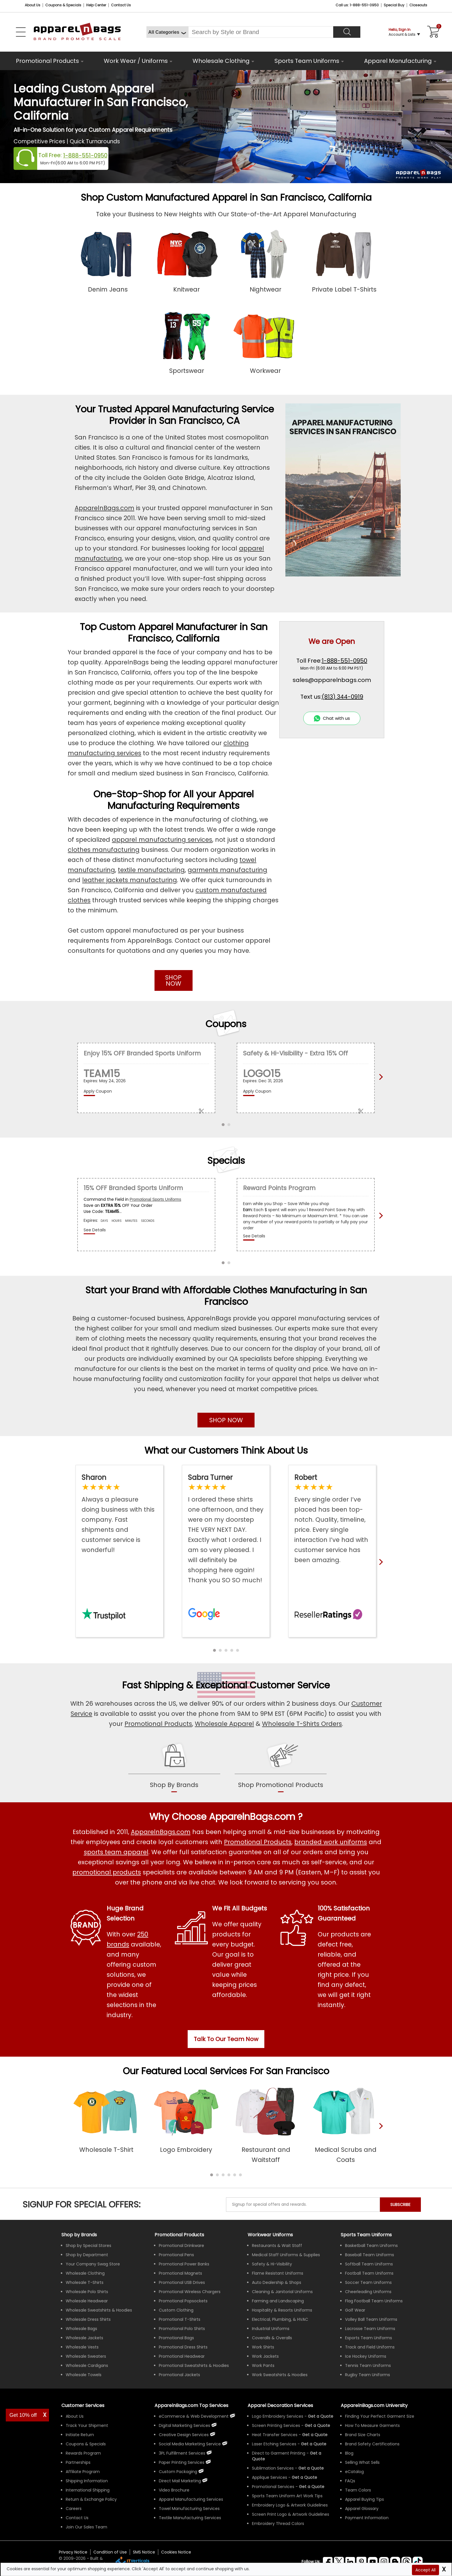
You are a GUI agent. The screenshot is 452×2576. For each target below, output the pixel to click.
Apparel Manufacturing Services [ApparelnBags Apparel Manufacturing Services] (191, 2499)
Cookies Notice (176, 2552)
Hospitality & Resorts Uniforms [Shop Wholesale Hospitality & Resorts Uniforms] (282, 2310)
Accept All (425, 2570)
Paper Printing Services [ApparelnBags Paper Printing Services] (181, 2462)
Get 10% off (23, 2415)
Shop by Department (87, 2255)
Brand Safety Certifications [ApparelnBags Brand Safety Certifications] (372, 2444)
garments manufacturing (227, 870)
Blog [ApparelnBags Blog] (349, 2453)
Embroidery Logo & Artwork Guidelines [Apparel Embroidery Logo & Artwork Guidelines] (290, 2505)
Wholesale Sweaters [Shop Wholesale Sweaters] (86, 2356)
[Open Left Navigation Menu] (21, 32)
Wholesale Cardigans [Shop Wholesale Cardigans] (87, 2365)
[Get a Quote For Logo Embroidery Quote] (320, 2416)
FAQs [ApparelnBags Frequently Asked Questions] (350, 2481)
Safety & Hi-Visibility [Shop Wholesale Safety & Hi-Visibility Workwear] (272, 2264)
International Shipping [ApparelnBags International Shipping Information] (88, 2490)
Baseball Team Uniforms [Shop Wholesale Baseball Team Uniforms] (369, 2255)
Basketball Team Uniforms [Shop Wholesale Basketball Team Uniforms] (371, 2245)
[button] (214, 1650)
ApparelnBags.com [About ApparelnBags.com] (161, 1832)
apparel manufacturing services (162, 839)
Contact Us (121, 5)
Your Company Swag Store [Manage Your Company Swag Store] (93, 2264)
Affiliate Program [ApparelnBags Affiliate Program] (83, 2471)
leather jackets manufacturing (129, 880)
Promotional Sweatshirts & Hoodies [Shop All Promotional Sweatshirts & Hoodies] (194, 2365)
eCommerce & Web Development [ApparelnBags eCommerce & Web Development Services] (194, 2416)
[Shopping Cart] (432, 32)
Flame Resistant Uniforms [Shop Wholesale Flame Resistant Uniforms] (277, 2273)
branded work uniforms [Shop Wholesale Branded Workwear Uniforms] (330, 1842)
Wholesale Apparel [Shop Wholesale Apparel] (224, 1724)
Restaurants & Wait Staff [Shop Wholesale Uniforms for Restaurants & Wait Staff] (277, 2245)
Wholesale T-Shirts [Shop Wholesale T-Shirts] (84, 2282)
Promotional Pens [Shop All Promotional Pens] (176, 2255)
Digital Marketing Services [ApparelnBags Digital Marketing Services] (184, 2425)
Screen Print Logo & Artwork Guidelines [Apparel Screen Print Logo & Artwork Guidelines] (290, 2514)
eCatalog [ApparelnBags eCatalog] (354, 2471)
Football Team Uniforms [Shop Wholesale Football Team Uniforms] (369, 2273)
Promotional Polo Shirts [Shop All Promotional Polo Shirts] (182, 2328)
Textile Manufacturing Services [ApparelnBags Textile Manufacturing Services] (190, 2518)
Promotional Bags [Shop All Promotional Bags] (176, 2338)
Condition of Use (110, 2552)
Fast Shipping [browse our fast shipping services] (153, 1685)
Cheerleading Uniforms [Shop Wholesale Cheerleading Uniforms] (368, 2292)
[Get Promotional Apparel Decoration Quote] (311, 2486)
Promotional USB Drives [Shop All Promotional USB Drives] (182, 2282)
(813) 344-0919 (342, 697)
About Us (32, 5)
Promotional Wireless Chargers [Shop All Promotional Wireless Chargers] (190, 2292)
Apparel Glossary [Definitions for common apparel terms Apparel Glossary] (361, 2508)
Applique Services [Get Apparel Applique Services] (269, 2477)
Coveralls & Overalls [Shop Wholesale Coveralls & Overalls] (272, 2338)
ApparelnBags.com (104, 508)
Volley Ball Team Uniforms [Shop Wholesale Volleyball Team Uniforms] (371, 2319)
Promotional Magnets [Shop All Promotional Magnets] (180, 2273)
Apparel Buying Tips (364, 2499)
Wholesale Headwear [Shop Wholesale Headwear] (87, 2301)
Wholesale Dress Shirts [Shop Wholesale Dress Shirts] (88, 2319)
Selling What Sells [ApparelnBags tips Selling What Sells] (362, 2462)
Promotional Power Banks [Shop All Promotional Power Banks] (184, 2264)
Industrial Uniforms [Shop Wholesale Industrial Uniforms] (270, 2328)
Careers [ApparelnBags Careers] (74, 2508)
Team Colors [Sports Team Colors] (358, 2490)
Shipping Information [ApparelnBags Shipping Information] (87, 2481)
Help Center (96, 5)
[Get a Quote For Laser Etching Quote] (313, 2444)
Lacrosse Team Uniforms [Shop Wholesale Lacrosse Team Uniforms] (370, 2328)
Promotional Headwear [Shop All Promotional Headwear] (182, 2356)
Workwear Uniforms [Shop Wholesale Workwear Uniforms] (270, 2234)
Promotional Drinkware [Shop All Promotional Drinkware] (181, 2245)
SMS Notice (144, 2552)
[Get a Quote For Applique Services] (304, 2477)
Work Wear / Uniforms (136, 61)
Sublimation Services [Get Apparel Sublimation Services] (273, 2468)
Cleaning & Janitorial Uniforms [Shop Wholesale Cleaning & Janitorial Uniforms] (282, 2292)
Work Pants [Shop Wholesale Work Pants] (263, 2365)
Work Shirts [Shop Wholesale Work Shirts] (263, 2347)
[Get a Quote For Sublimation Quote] (311, 2468)
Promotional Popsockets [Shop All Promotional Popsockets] (183, 2301)
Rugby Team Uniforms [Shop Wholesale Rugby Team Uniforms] (367, 2375)
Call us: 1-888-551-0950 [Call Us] (357, 5)
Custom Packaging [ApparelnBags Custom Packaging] (178, 2471)
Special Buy (394, 5)
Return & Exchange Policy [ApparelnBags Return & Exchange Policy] (91, 2499)
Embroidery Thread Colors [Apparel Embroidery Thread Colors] (278, 2523)
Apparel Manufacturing (398, 61)
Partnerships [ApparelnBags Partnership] (78, 2462)
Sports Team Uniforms (306, 61)
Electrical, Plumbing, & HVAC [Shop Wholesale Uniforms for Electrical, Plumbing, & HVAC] (280, 2319)
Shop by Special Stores (88, 2245)
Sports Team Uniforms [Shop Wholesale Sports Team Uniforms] (366, 2234)
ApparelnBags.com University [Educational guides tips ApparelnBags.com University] (374, 2405)
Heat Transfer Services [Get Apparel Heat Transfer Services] (274, 2435)
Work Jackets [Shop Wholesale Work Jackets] (265, 2356)
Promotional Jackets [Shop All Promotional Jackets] (179, 2375)
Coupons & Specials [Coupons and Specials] (63, 5)
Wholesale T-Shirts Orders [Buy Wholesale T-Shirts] (302, 1724)
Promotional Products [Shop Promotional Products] (158, 1724)
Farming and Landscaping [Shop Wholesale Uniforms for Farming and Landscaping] (278, 2301)
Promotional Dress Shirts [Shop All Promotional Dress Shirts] (183, 2347)
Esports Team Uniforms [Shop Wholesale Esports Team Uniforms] (368, 2338)
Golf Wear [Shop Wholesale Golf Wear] (355, 2310)
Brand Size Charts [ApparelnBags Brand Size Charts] (362, 2435)
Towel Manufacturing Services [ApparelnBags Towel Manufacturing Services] (189, 2508)
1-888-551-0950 (85, 155)
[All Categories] (167, 32)
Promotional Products (47, 61)
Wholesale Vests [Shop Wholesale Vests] (82, 2347)
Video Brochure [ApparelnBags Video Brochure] (174, 2490)
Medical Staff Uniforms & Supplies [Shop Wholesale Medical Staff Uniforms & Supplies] (286, 2255)
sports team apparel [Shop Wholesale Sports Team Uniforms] (116, 1852)
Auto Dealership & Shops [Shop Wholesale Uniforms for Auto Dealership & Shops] (276, 2282)
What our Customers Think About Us (226, 1450)
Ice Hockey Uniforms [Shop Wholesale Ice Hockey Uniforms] (365, 2356)
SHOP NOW (173, 980)
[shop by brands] (174, 1780)
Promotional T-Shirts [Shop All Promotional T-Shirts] (179, 2319)
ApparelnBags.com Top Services (191, 2405)
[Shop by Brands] (79, 2234)
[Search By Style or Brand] (260, 32)
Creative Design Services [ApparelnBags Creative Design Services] (184, 2435)
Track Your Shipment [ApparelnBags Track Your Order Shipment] (87, 2425)
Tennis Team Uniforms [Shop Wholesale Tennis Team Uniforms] (368, 2365)
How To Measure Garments (372, 2425)
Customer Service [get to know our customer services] (290, 1685)
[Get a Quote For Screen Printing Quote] (317, 2425)
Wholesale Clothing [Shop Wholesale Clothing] (85, 2273)
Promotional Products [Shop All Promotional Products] (257, 1842)
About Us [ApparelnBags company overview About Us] (75, 2416)
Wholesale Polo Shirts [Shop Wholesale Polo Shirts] (87, 2292)
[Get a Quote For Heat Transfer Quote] (314, 2435)
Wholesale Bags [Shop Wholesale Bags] (81, 2328)
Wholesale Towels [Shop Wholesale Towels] (83, 2375)
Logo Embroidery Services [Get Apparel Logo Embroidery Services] (277, 2416)
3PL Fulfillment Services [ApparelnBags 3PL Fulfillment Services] (182, 2453)
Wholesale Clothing (221, 61)
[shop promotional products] (281, 1780)
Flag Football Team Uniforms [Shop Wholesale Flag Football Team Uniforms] (374, 2301)
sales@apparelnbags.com (332, 680)
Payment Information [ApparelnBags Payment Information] (367, 2518)
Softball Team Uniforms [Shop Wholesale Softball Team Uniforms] (369, 2264)
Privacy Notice (73, 2552)
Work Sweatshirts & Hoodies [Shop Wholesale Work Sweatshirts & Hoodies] (280, 2375)
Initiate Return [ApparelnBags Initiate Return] (80, 2435)
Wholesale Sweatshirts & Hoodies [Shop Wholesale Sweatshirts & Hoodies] (99, 2310)
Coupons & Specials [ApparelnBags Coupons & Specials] (86, 2444)
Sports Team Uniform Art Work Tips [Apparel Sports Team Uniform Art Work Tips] (287, 2496)
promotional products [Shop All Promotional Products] (106, 1872)
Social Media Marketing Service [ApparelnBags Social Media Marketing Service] (190, 2444)
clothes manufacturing (104, 849)
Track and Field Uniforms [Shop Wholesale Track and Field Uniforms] (370, 2347)
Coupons (226, 1023)
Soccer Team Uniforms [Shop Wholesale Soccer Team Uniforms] (368, 2282)
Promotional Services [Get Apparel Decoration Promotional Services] (273, 2486)
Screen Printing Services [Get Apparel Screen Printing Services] (276, 2425)
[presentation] (379, 2135)
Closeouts (418, 5)
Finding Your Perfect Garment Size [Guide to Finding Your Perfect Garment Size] (379, 2416)
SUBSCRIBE (400, 2204)
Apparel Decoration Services (280, 2405)
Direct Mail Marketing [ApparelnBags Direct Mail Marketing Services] (180, 2481)
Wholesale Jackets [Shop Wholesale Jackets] (84, 2338)
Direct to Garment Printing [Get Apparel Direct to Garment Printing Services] (278, 2453)
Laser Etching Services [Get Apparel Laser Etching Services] (274, 2444)
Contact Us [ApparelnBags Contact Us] (77, 2518)
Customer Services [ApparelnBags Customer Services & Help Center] (82, 2405)
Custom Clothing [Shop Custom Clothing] (176, 2310)
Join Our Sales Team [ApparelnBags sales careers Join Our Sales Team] (86, 2527)
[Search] (346, 32)
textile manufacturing (151, 870)
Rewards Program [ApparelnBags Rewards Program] (83, 2453)
